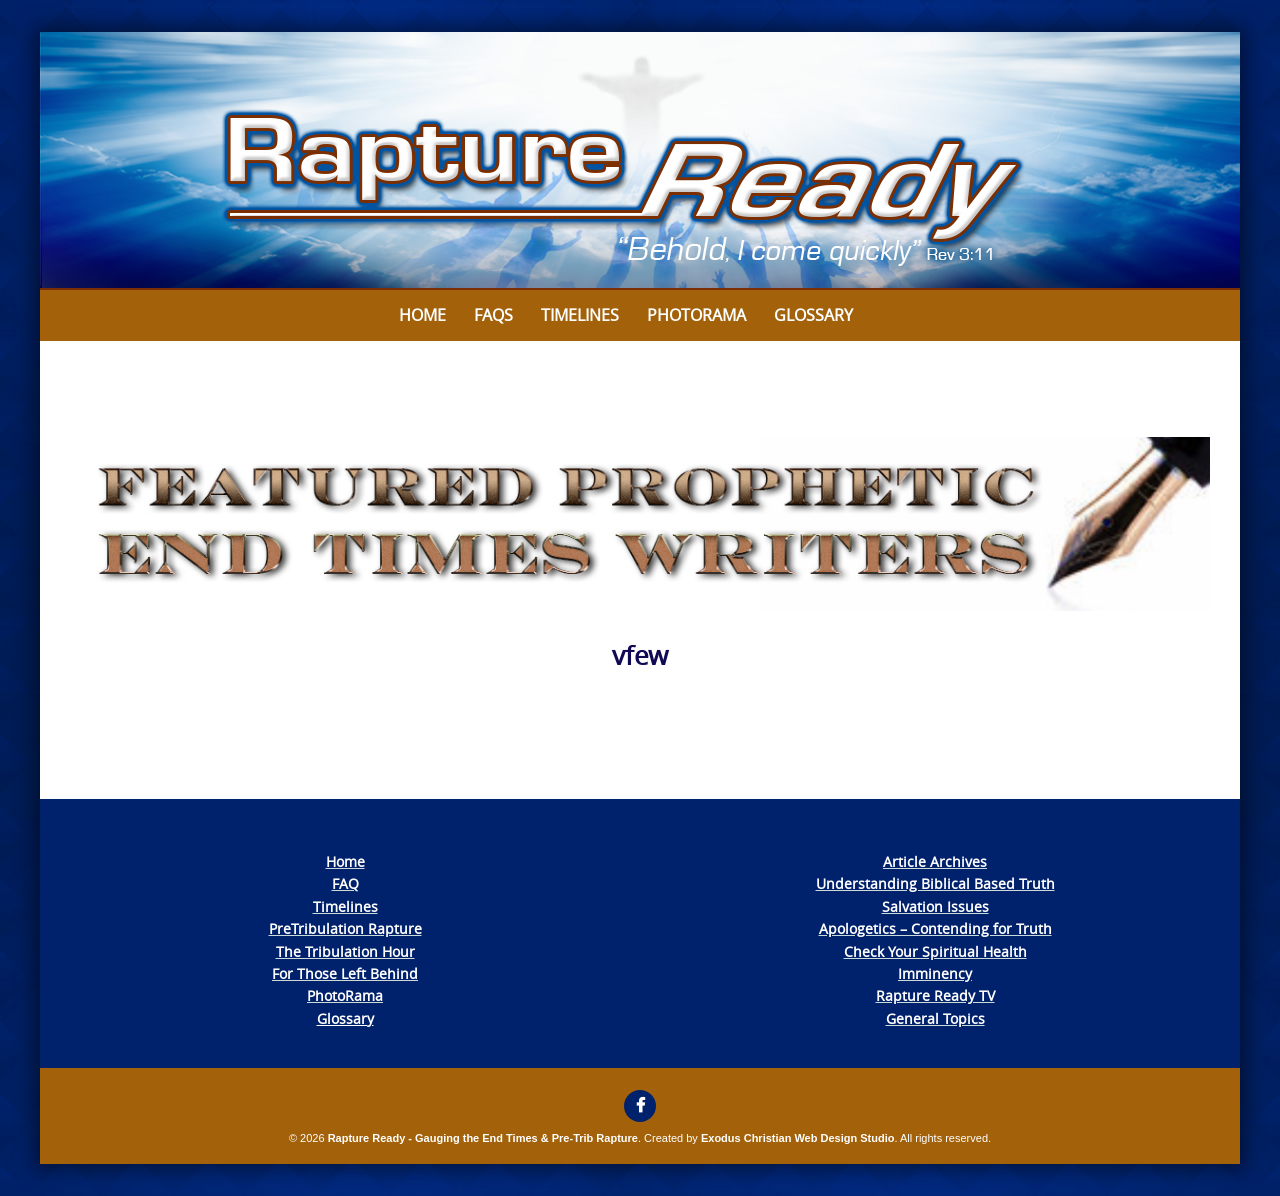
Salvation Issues (935, 906)
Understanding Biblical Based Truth (935, 883)
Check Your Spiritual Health (935, 951)
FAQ (345, 883)
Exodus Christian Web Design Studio (798, 1138)
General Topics (935, 1018)
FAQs (493, 315)
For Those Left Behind (345, 973)
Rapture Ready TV (935, 995)
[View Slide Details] (640, 161)
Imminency (935, 973)
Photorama (696, 315)
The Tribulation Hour (345, 951)
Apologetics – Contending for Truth (935, 928)
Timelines (580, 315)
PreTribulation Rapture (345, 928)
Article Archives (935, 861)
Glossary (813, 315)
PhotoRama (345, 995)
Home (422, 315)
